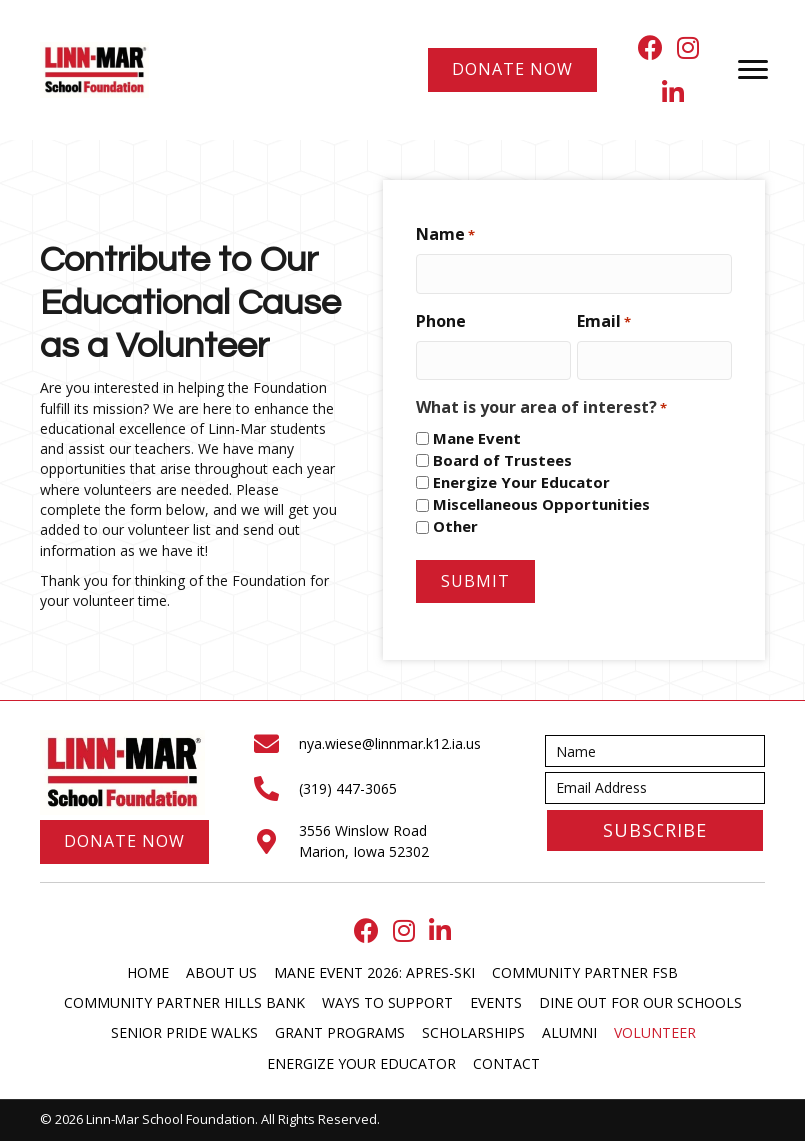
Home (148, 972)
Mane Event (477, 438)
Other (455, 526)
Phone (441, 321)
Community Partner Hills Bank (184, 1002)
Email (604, 321)
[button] (655, 830)
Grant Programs (340, 1032)
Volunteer (655, 1032)
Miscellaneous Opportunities (541, 504)
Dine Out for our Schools (640, 1002)
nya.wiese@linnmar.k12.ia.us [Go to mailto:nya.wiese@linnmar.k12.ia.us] (390, 743)
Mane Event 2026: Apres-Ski (374, 972)
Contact (506, 1063)
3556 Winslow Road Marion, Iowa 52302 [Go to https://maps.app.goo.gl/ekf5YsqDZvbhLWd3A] (364, 840)
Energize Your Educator (521, 482)
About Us (221, 972)
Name (445, 234)
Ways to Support (387, 1002)
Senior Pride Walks (184, 1032)
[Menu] (753, 70)
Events (496, 1002)
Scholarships (473, 1032)
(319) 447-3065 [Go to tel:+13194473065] (348, 788)
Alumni (569, 1032)
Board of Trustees (502, 460)
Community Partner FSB (585, 972)
